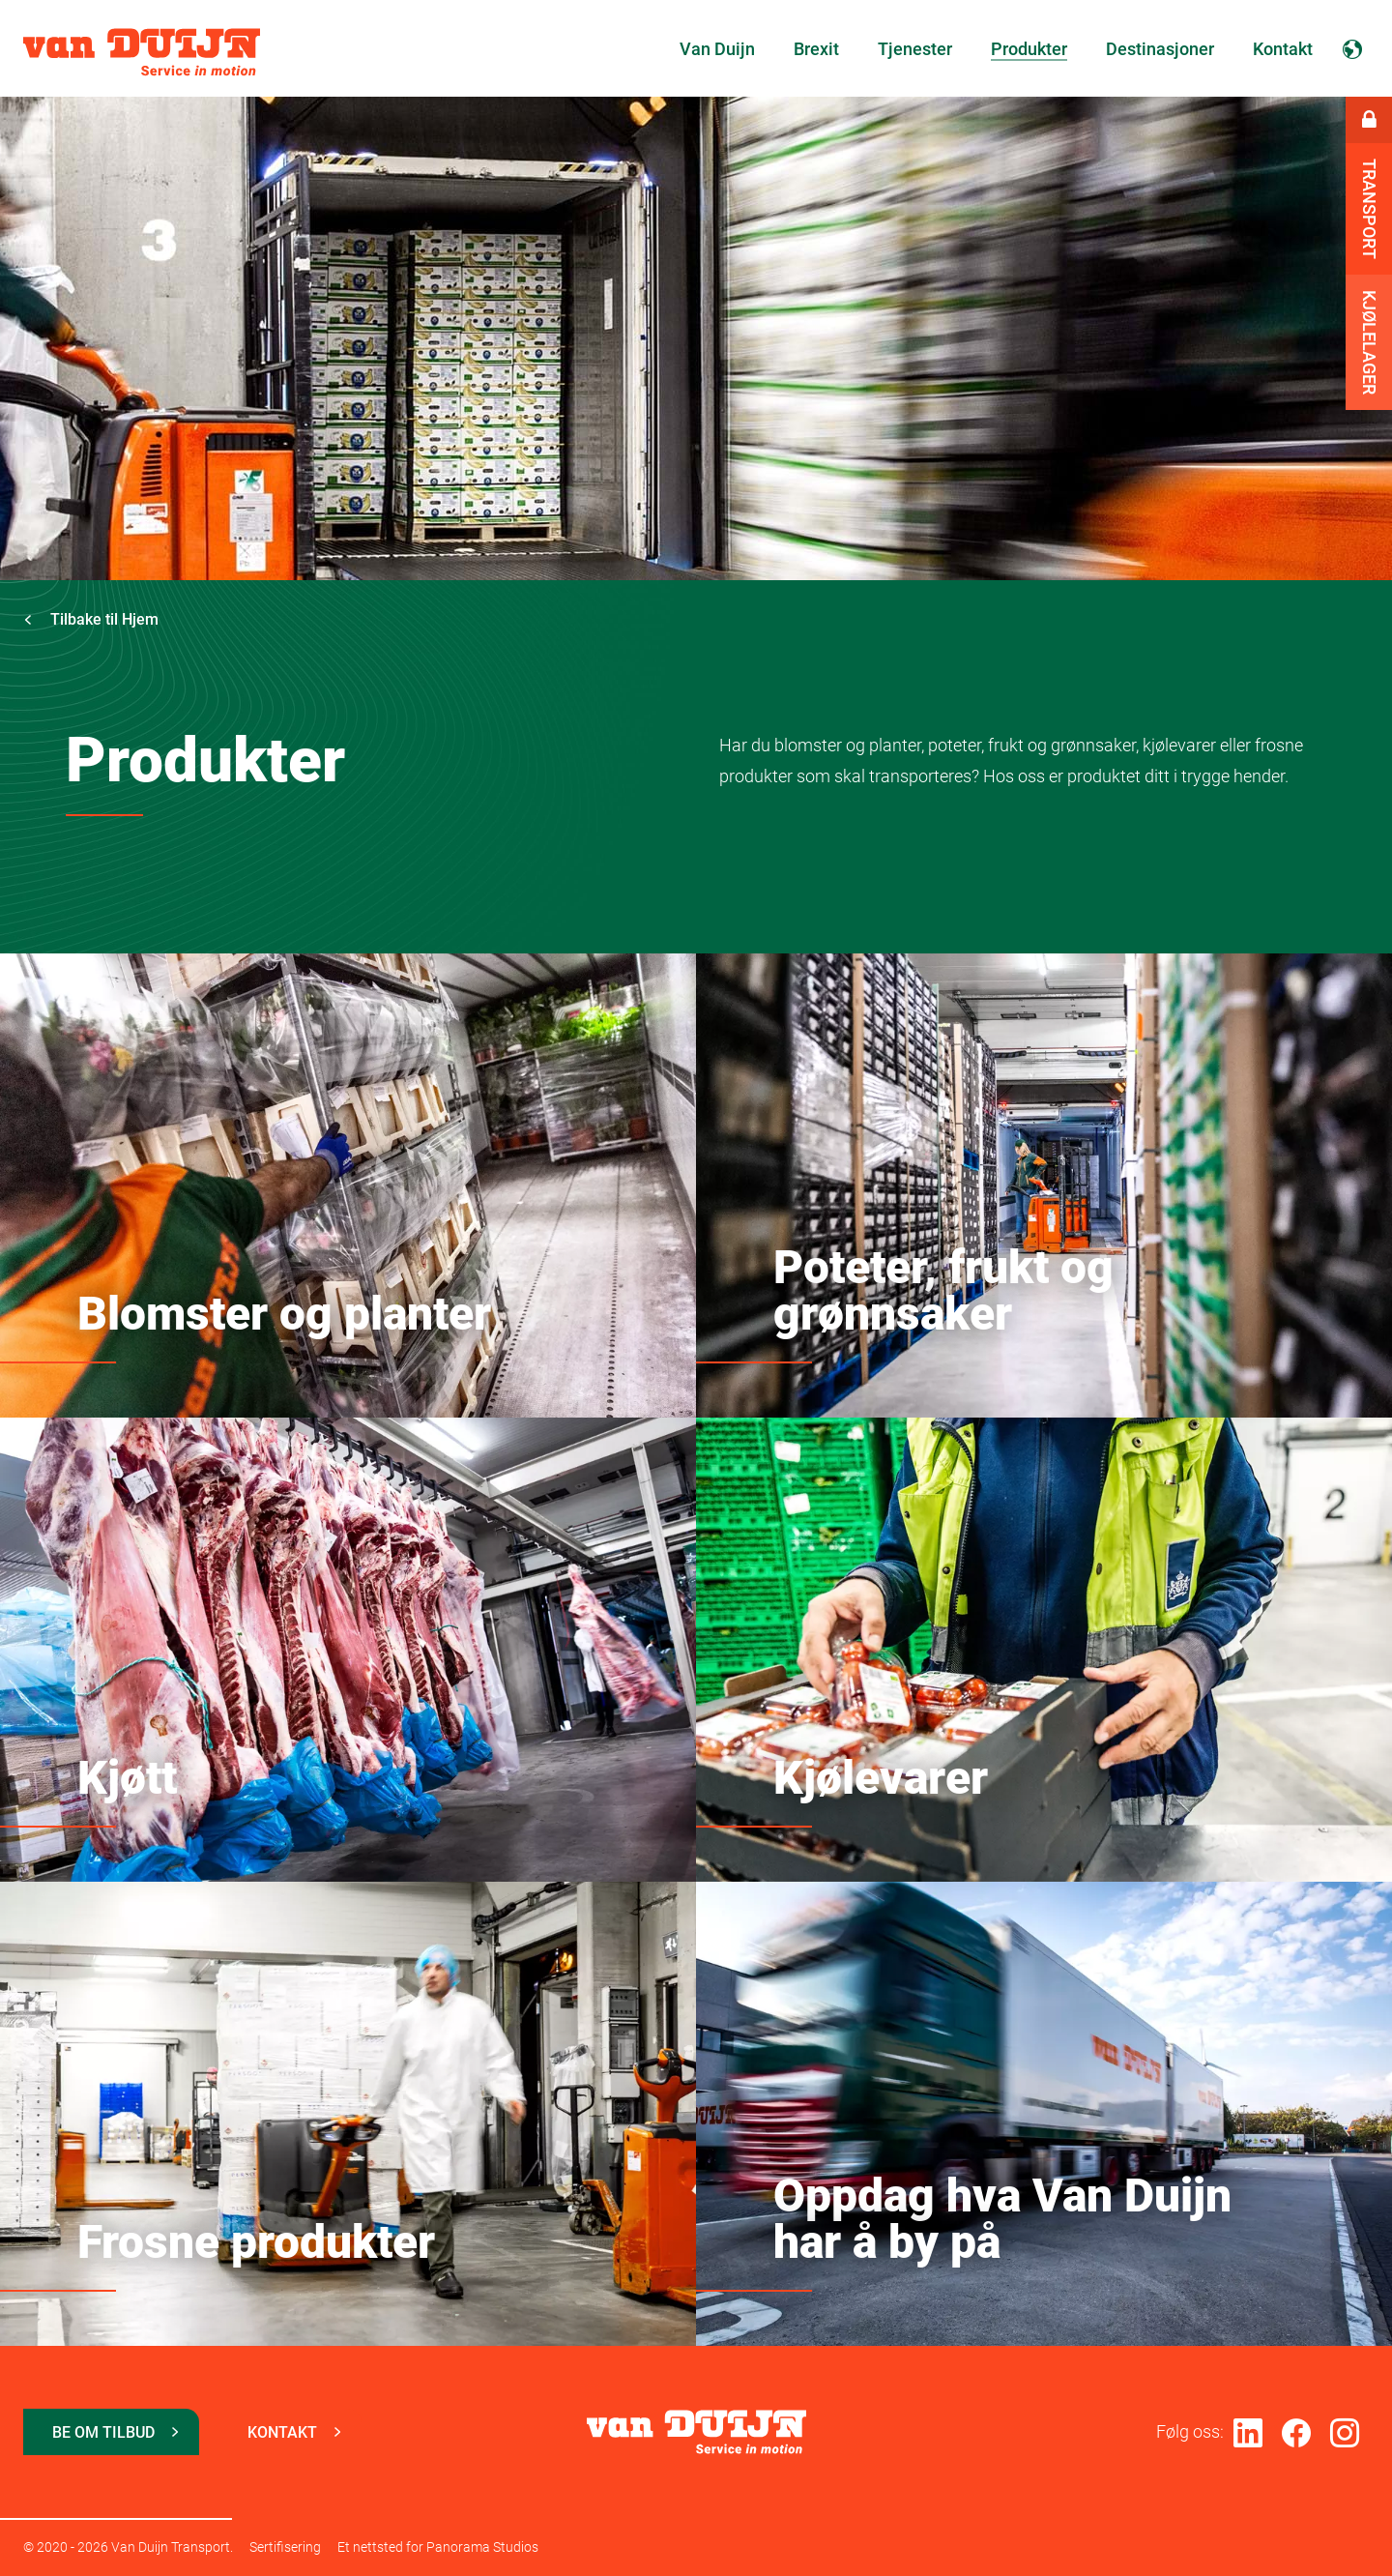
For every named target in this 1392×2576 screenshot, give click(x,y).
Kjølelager (1369, 342)
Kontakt (282, 2432)
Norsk (1352, 48)
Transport (1369, 209)
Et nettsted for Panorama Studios (437, 2547)
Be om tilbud (103, 2432)
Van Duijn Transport (141, 52)
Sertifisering (285, 2547)
